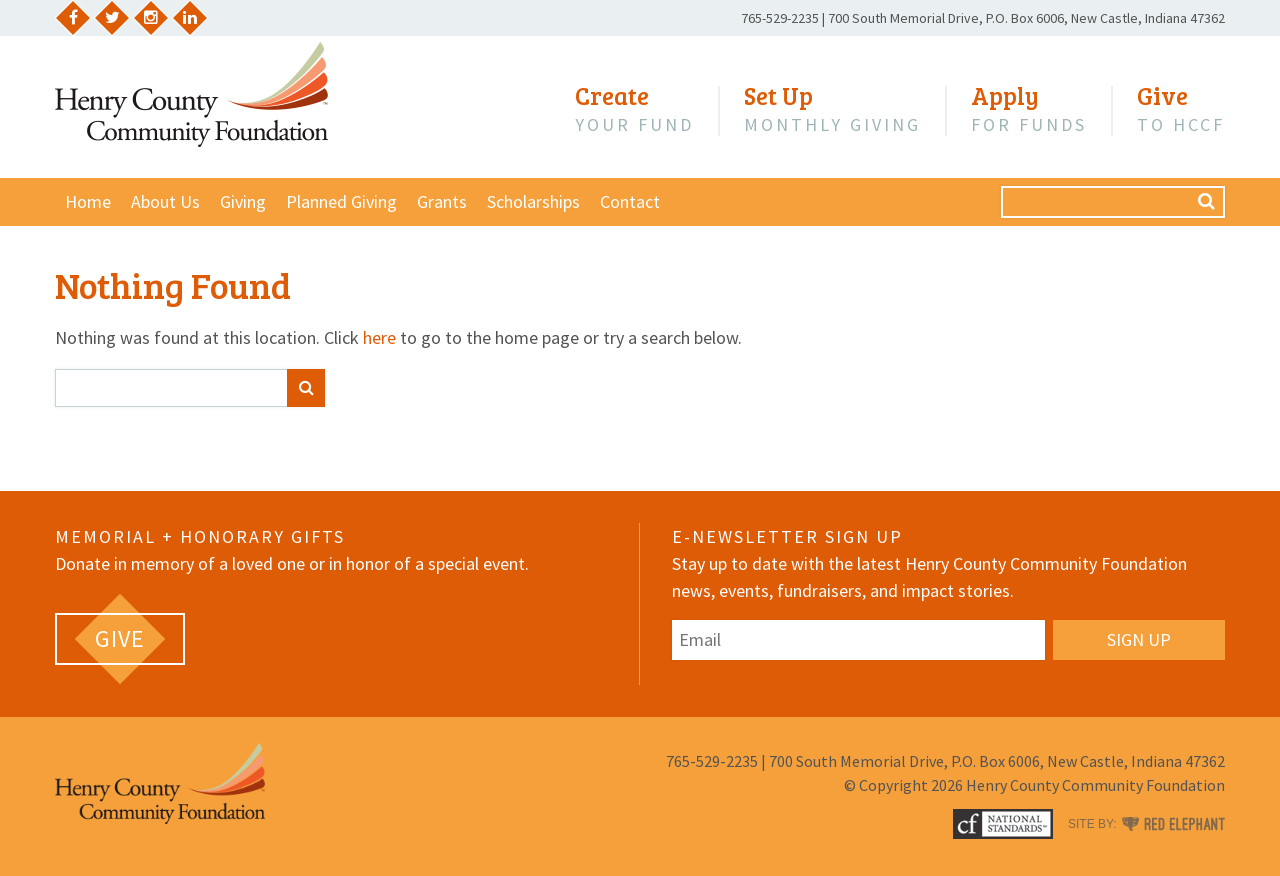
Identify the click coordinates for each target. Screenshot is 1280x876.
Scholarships (533, 201)
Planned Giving (341, 201)
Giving (243, 201)
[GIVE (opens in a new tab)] (120, 639)
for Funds (1029, 109)
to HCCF (1181, 109)
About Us (165, 201)
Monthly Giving (832, 109)
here (379, 337)
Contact (630, 201)
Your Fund (634, 109)
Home (88, 201)
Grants (442, 201)
